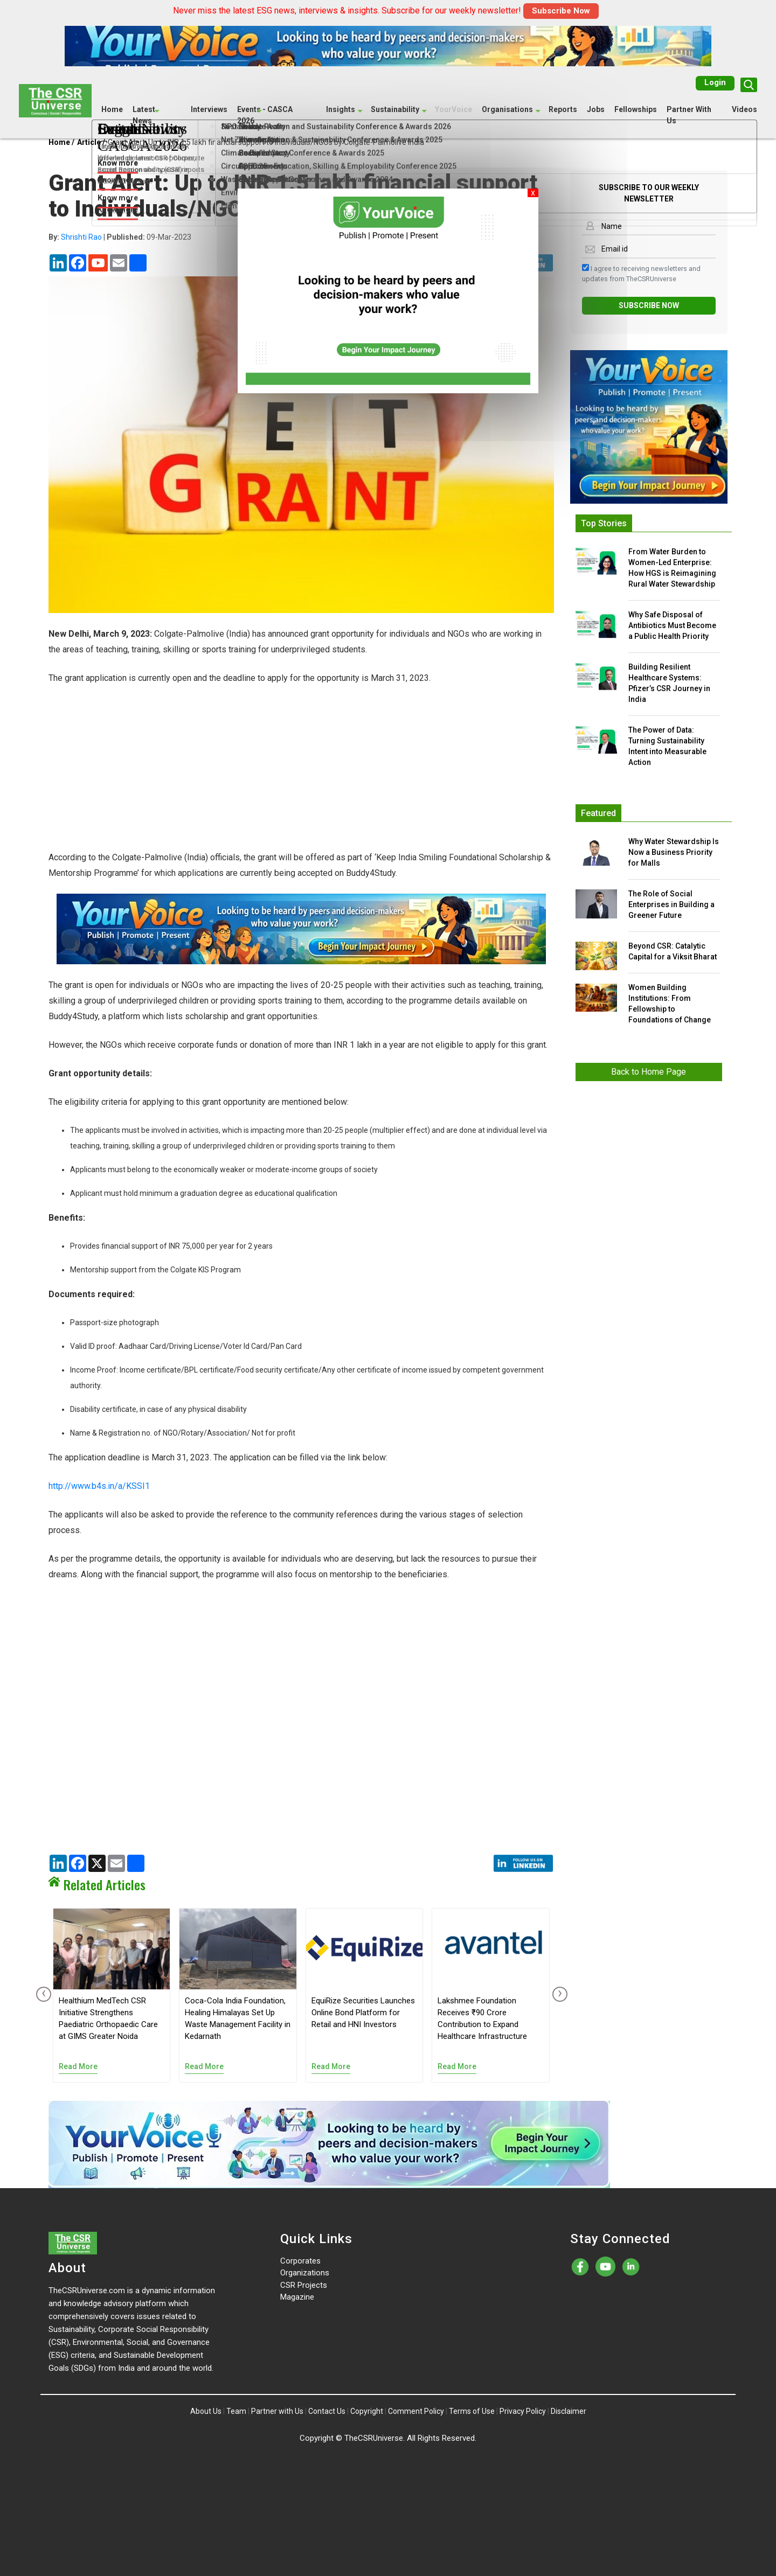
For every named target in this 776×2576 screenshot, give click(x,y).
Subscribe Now (561, 11)
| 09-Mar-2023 (119, 237)
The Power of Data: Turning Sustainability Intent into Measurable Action (667, 746)
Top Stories (604, 523)
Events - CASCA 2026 (265, 114)
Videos (744, 109)
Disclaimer (568, 2411)
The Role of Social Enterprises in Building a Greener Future (671, 904)
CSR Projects (303, 2285)
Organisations (507, 109)
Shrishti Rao (81, 237)
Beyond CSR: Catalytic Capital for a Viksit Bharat (672, 951)
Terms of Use (472, 2411)
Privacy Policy (523, 2411)
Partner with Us (277, 2411)
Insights (340, 109)
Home (112, 109)
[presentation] (41, 1994)
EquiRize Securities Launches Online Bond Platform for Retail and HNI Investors (363, 2012)
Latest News (144, 114)
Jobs (596, 109)
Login (715, 82)
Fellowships (635, 109)
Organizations (304, 2273)
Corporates (300, 2261)
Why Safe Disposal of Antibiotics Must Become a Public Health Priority (672, 625)
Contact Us (326, 2411)
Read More (78, 2066)
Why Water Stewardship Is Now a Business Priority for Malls (673, 852)
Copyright (366, 2411)
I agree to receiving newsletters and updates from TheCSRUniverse (641, 273)
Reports (563, 109)
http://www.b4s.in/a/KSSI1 (99, 1486)
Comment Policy (416, 2411)
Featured (598, 813)
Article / (91, 142)
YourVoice (453, 109)
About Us (205, 2411)
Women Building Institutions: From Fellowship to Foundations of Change (669, 1003)
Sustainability (395, 109)
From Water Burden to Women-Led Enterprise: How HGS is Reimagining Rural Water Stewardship (672, 567)
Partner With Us (689, 114)
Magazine (297, 2297)
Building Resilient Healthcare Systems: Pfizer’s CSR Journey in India (669, 683)
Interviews (209, 109)
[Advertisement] (301, 774)
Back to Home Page (648, 1072)
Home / (61, 142)
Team (236, 2411)
